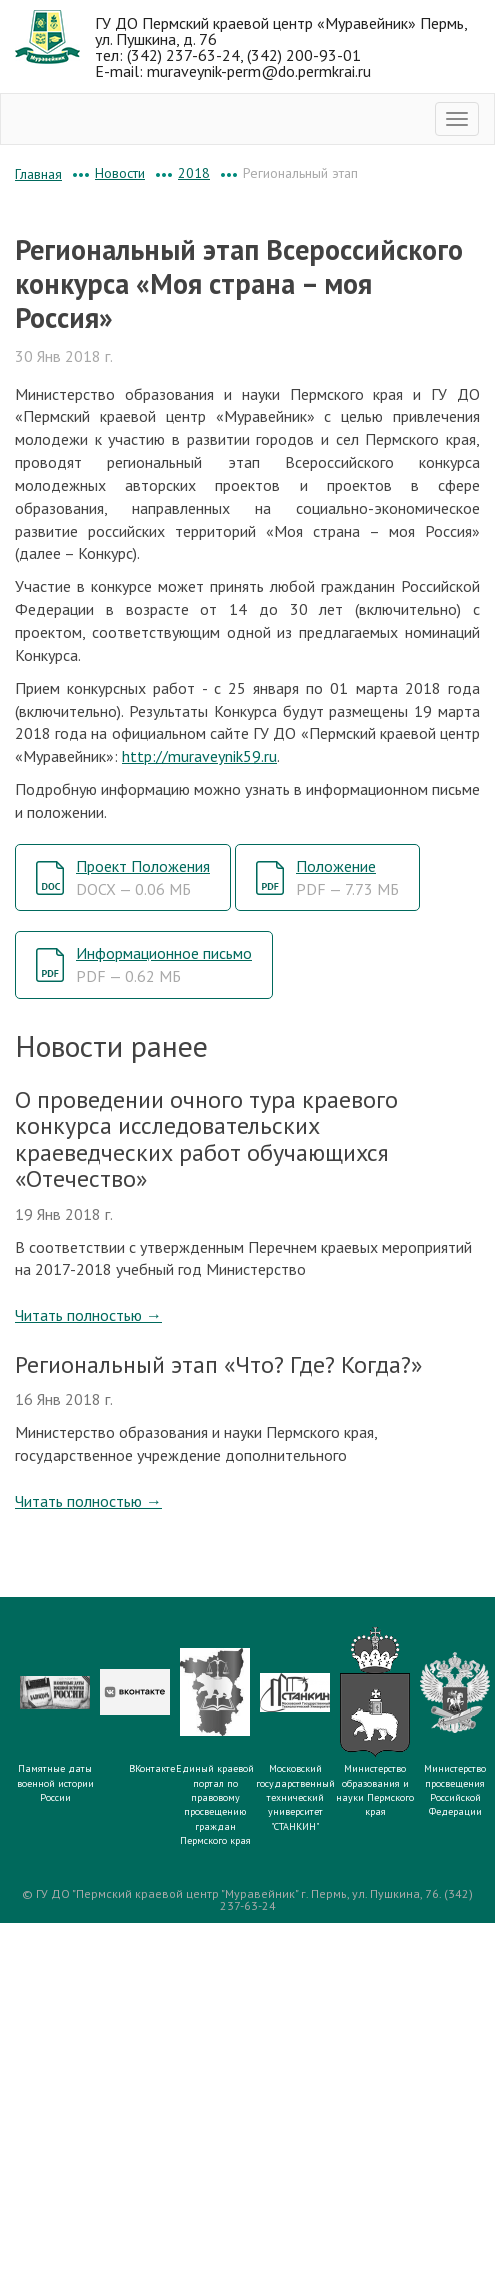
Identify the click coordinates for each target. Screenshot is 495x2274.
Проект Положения (143, 877)
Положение (347, 877)
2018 (194, 173)
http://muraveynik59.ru (199, 756)
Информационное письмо (164, 964)
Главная (38, 174)
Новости (120, 173)
